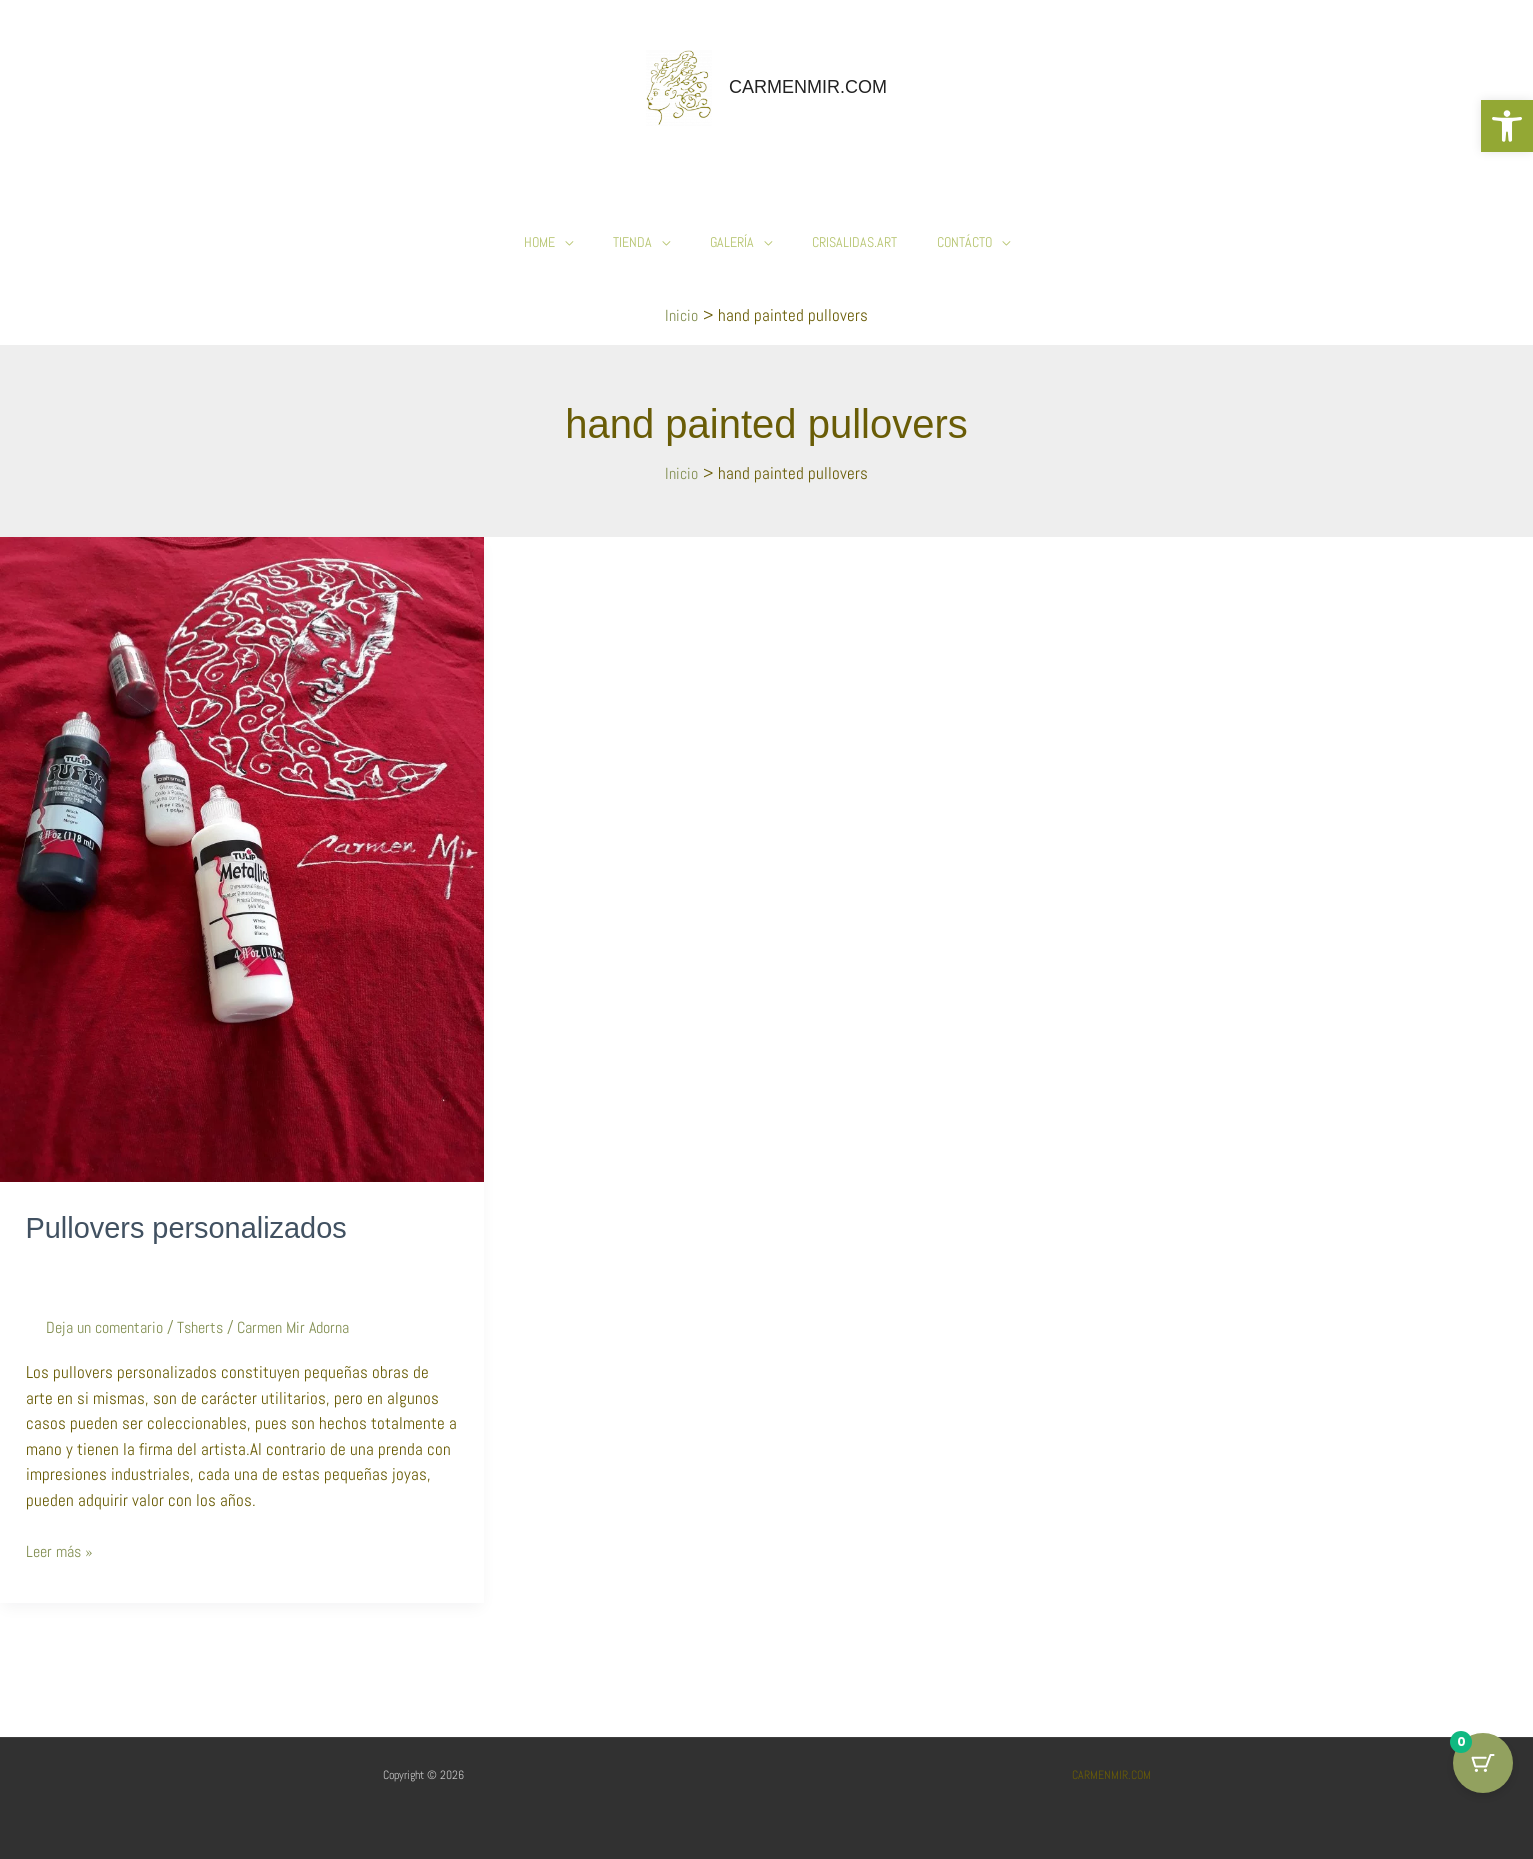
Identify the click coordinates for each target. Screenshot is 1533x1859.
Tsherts (213, 1327)
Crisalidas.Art (854, 242)
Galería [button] (732, 242)
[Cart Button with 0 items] (1483, 1763)
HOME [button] (539, 242)
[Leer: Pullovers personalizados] (242, 858)
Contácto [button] (964, 242)
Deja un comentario (110, 1327)
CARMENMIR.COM (808, 87)
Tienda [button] (632, 242)
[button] (1507, 126)
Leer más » (62, 1549)
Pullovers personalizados (193, 1227)
